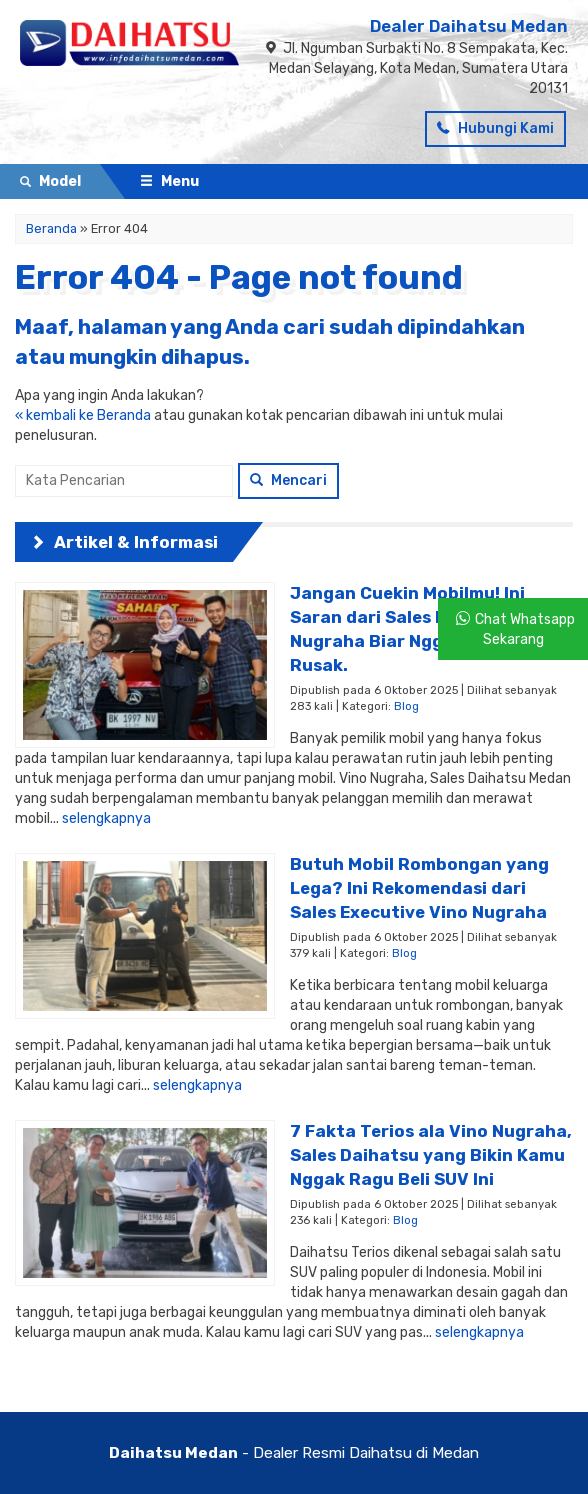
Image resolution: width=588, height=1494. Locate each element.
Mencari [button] (288, 480)
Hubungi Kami (495, 128)
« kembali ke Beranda (83, 415)
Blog (406, 706)
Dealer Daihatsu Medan (469, 26)
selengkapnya (106, 818)
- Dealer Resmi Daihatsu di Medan (294, 1453)
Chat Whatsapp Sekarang (525, 629)
